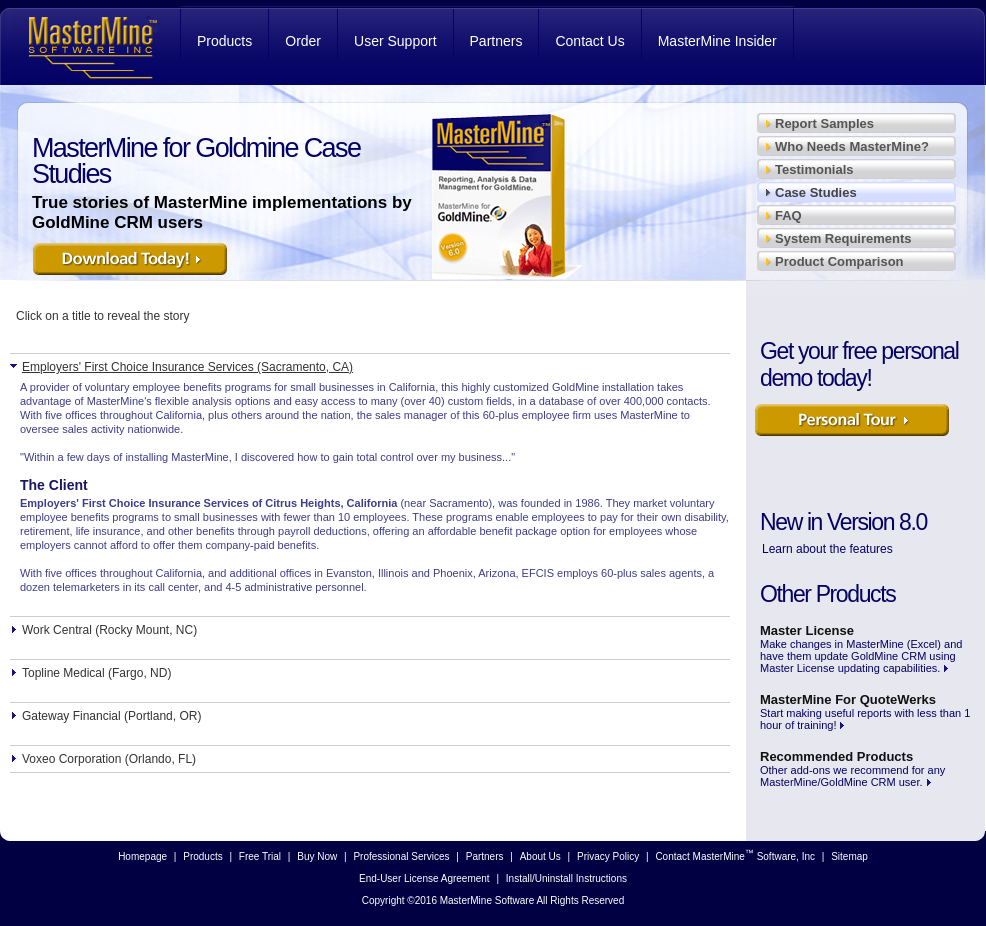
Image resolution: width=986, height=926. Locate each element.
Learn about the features (827, 549)
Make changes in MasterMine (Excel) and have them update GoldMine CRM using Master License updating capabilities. (861, 648)
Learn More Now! (854, 426)
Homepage (142, 856)
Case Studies (816, 192)
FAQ (788, 215)
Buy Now (317, 856)
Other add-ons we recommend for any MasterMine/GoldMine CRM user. (852, 768)
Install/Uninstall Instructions (566, 878)
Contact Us (589, 41)
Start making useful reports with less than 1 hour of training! (865, 711)
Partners (496, 41)
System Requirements (843, 238)
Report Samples (824, 123)
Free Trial (260, 856)
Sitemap (849, 856)
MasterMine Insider (717, 41)
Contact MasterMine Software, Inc (735, 855)
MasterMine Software (90, 45)
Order (303, 41)
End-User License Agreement (424, 878)
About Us (540, 856)
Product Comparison (839, 261)
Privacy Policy (608, 856)
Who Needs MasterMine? (852, 146)
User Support (395, 41)
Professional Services (401, 856)
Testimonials (814, 169)
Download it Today (132, 265)
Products (224, 41)
